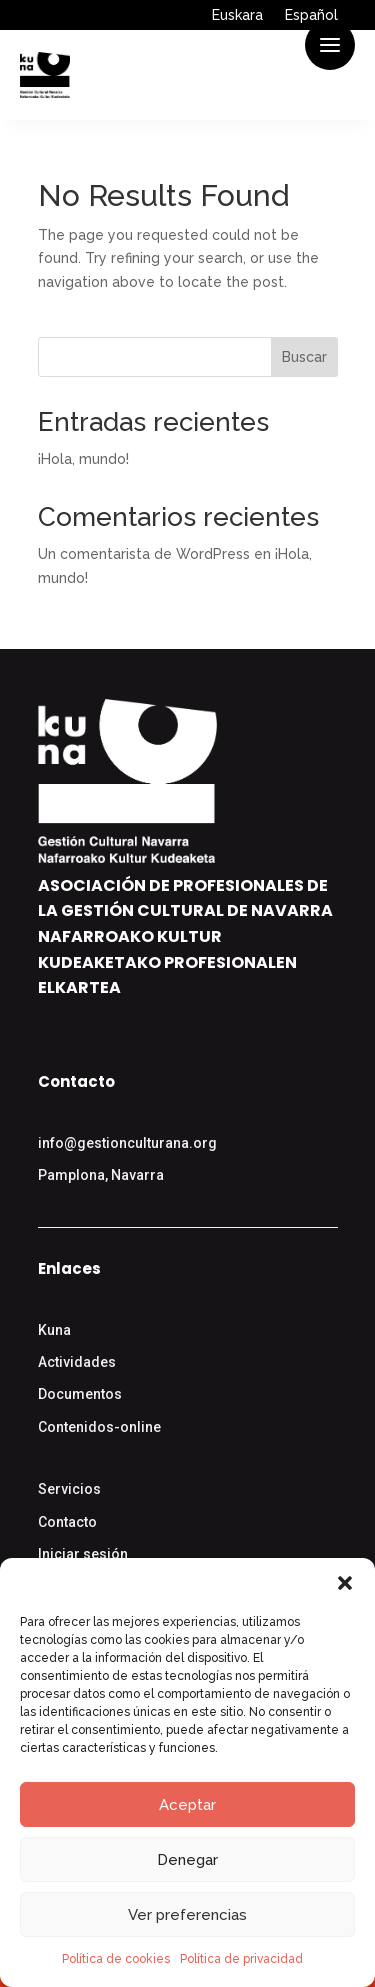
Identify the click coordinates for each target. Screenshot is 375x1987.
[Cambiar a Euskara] (237, 19)
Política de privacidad (241, 1959)
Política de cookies (116, 1959)
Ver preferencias (187, 1915)
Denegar (187, 1860)
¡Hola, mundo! (83, 459)
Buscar (304, 357)
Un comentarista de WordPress (144, 554)
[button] (345, 1583)
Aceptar (187, 1805)
